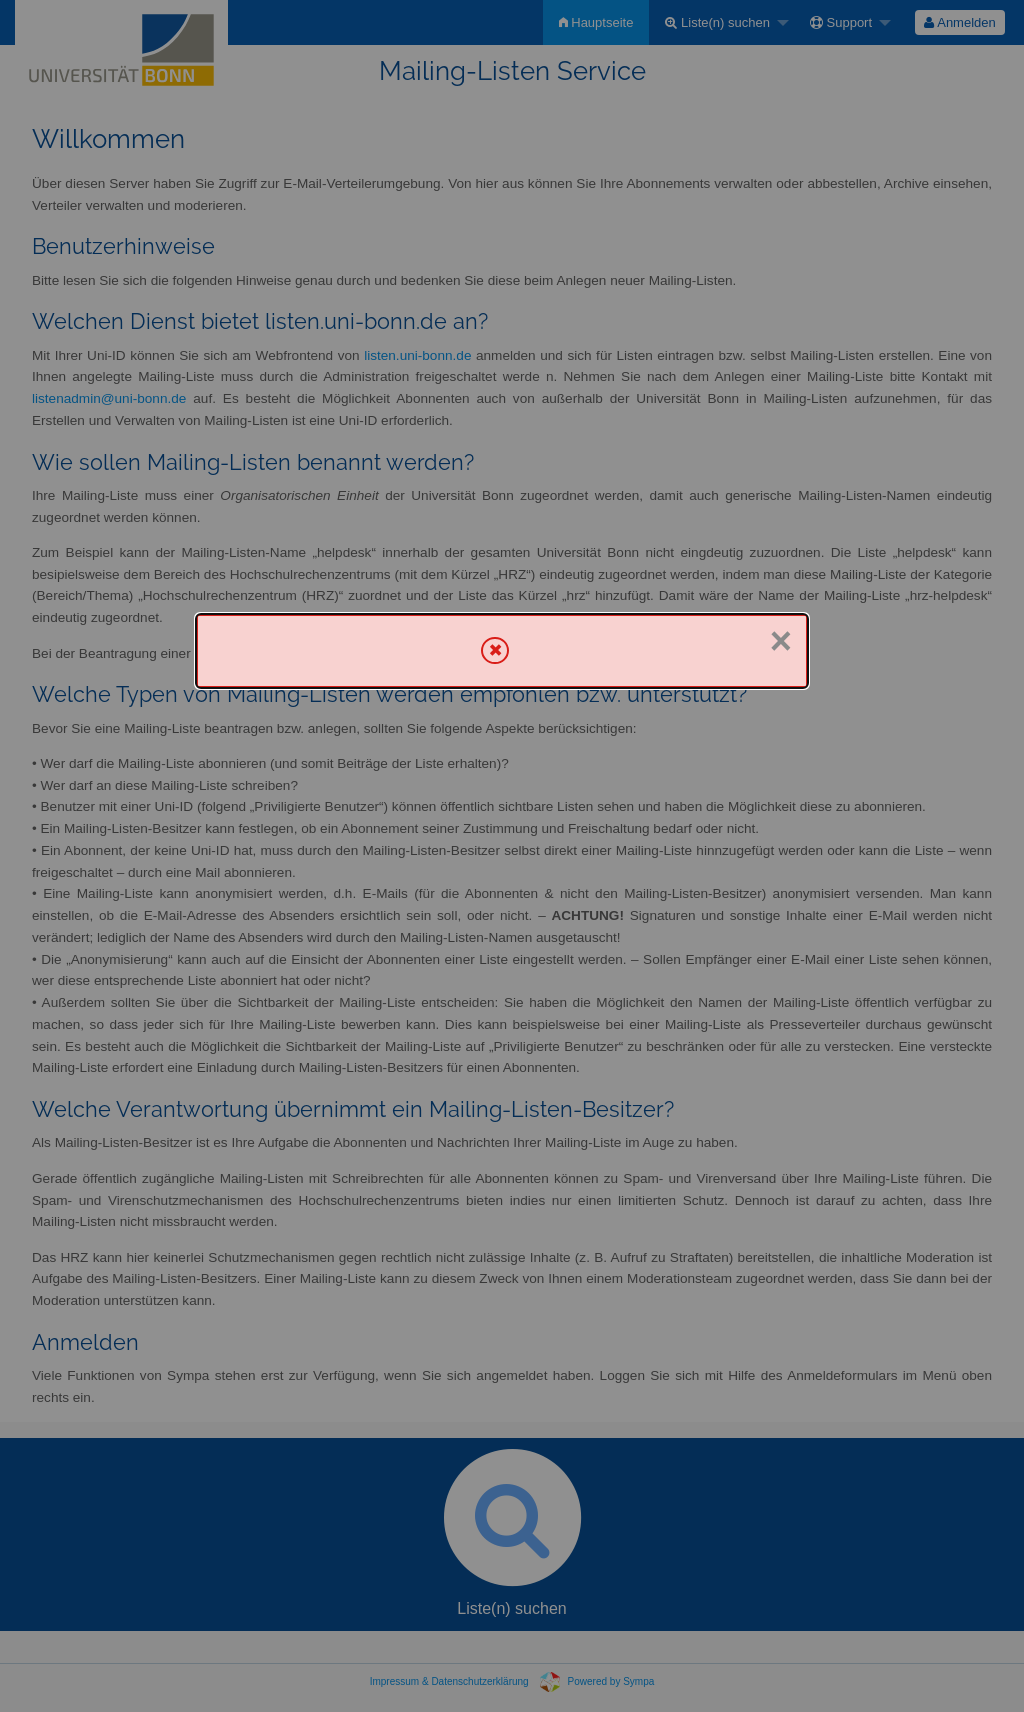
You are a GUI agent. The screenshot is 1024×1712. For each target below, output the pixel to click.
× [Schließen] (781, 641)
